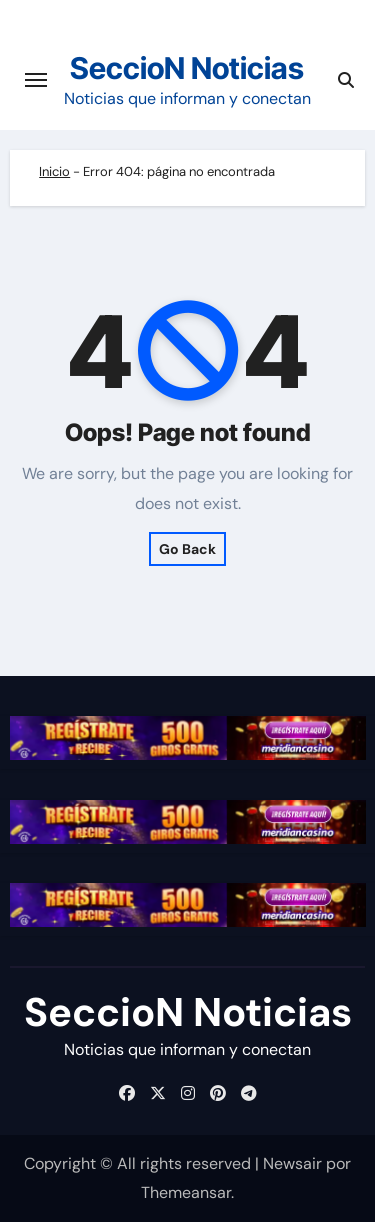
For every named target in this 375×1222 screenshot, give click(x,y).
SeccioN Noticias (187, 68)
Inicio (54, 171)
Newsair (292, 1163)
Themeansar (186, 1192)
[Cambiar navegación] (36, 80)
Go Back (187, 549)
